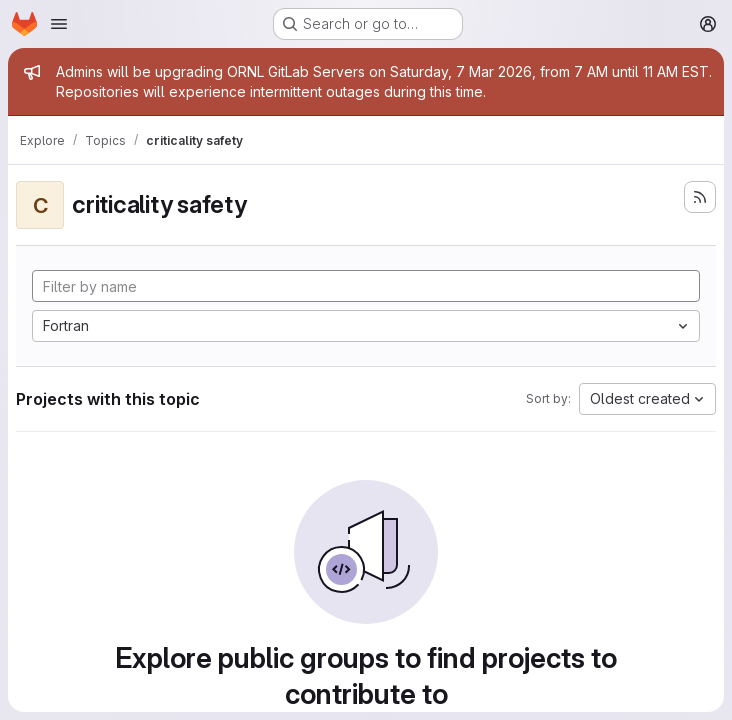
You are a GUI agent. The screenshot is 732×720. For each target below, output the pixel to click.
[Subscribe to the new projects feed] (700, 197)
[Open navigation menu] (59, 24)
